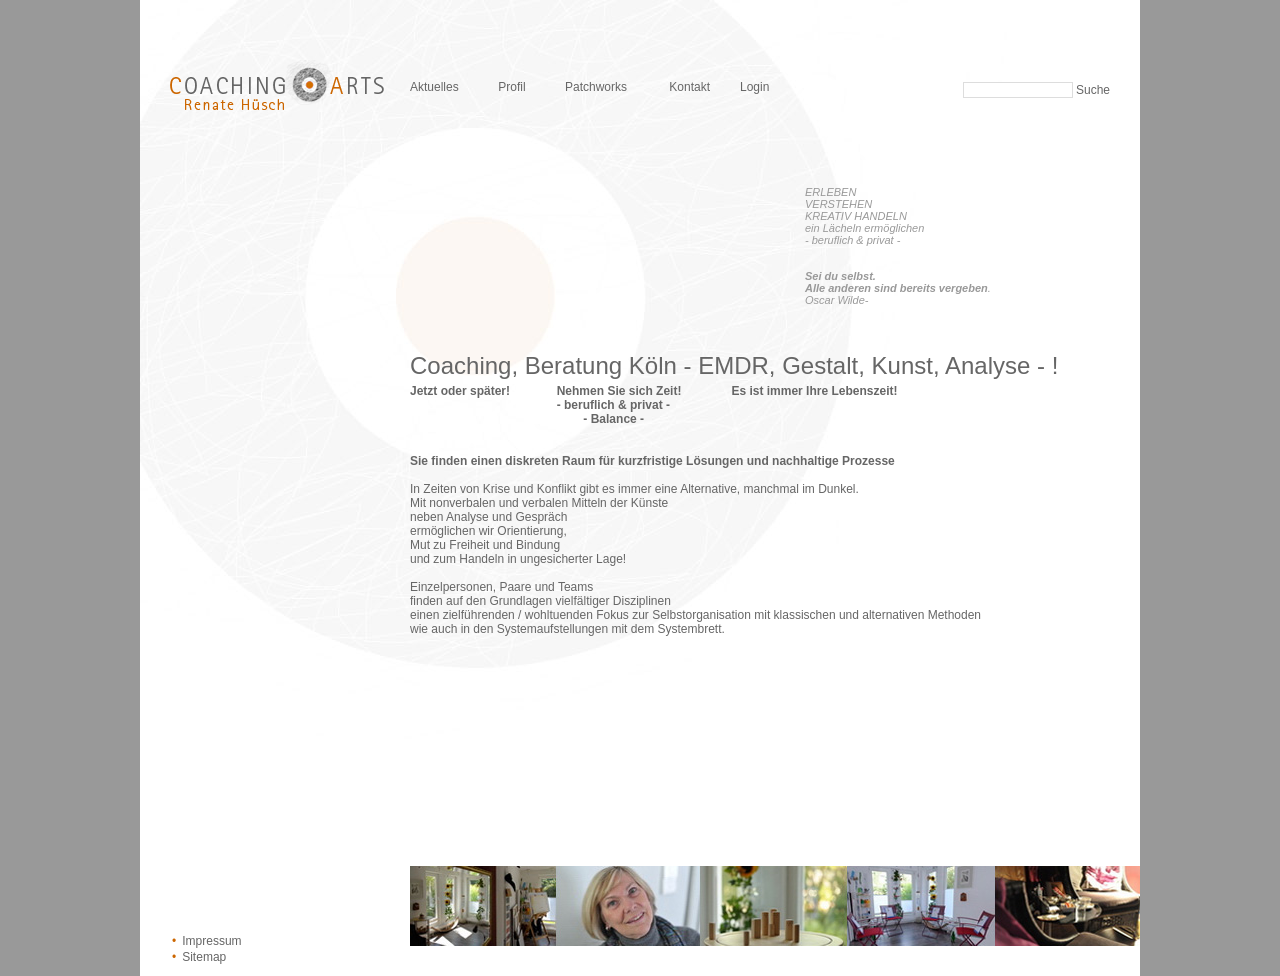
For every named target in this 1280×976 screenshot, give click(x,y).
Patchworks (596, 87)
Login (754, 87)
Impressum (211, 941)
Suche (1093, 90)
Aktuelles (434, 87)
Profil (511, 87)
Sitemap (204, 957)
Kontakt (689, 87)
